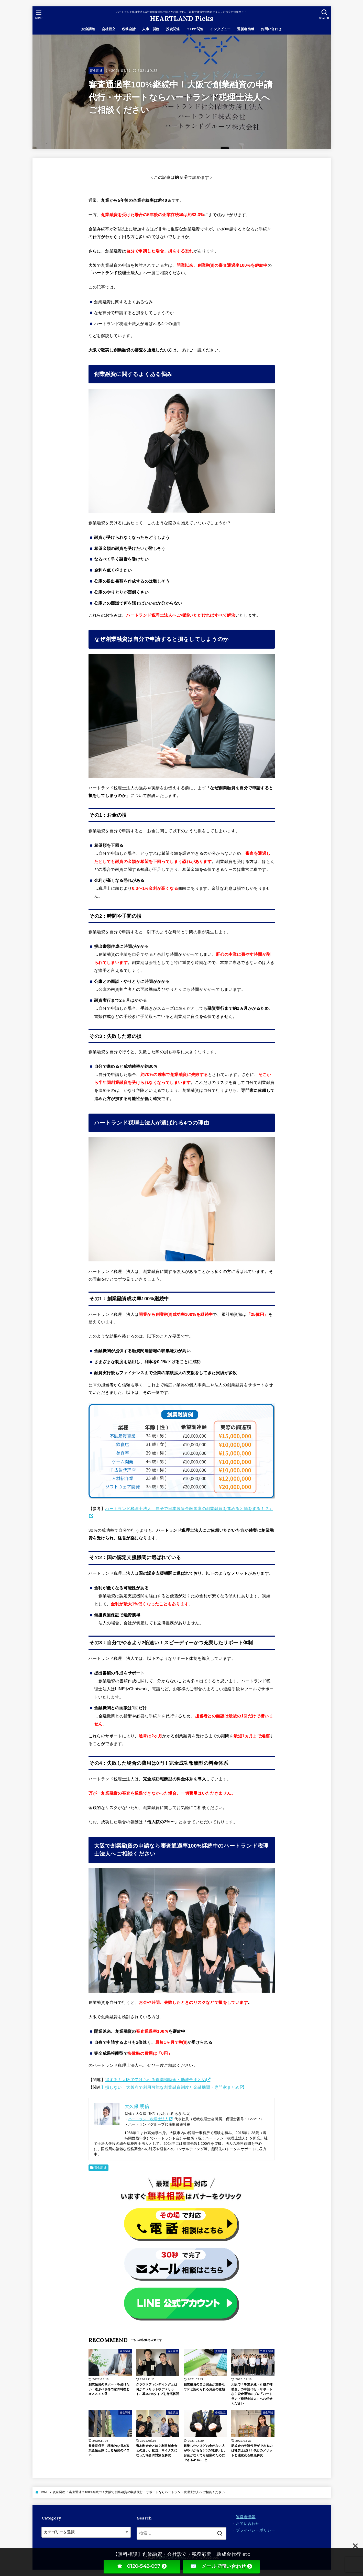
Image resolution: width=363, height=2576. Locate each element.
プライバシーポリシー (255, 2530)
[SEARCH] (324, 14)
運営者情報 (245, 29)
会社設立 (109, 29)
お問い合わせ (271, 29)
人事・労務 (150, 29)
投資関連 (173, 29)
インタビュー (220, 29)
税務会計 (129, 29)
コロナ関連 (194, 29)
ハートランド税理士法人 (148, 2119)
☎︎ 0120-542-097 (141, 2566)
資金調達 (88, 29)
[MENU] (39, 14)
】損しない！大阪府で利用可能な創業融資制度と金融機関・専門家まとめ (170, 2087)
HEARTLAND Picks (181, 18)
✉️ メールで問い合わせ (221, 2566)
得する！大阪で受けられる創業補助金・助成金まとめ (155, 2079)
